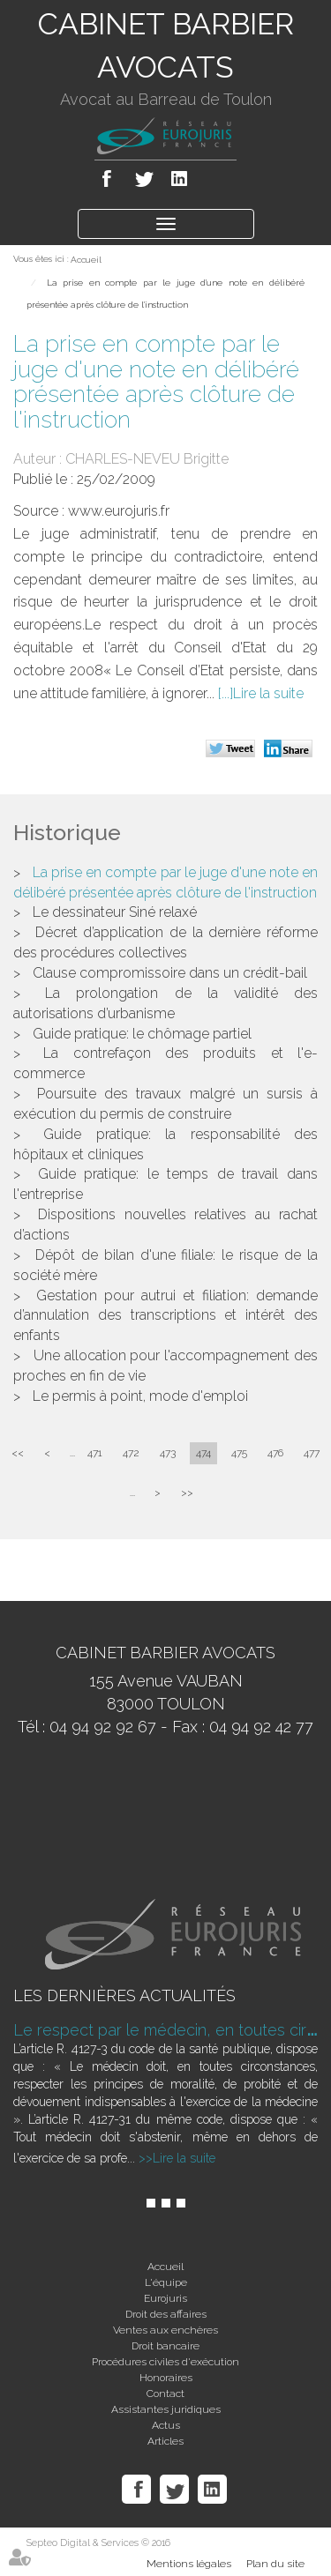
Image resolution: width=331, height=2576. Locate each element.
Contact (165, 2393)
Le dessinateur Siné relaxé (115, 912)
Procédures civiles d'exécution (165, 2362)
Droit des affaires (166, 2314)
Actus (166, 2425)
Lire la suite (268, 693)
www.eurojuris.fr (118, 511)
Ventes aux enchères (165, 2330)
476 (275, 1453)
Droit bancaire (165, 2346)
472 (131, 1453)
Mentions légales (189, 2563)
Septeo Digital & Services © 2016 (98, 2543)
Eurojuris (165, 2298)
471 (94, 1453)
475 (239, 1453)
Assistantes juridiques (166, 2409)
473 (168, 1453)
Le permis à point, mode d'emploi (140, 1396)
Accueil (86, 259)
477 (312, 1453)
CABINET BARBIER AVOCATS (166, 45)
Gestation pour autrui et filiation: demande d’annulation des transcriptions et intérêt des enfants (165, 1315)
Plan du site (275, 2563)
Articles (165, 2441)
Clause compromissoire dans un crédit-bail (170, 972)
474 (203, 1453)
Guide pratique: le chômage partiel (142, 1033)
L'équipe (166, 2282)
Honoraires (165, 2377)
